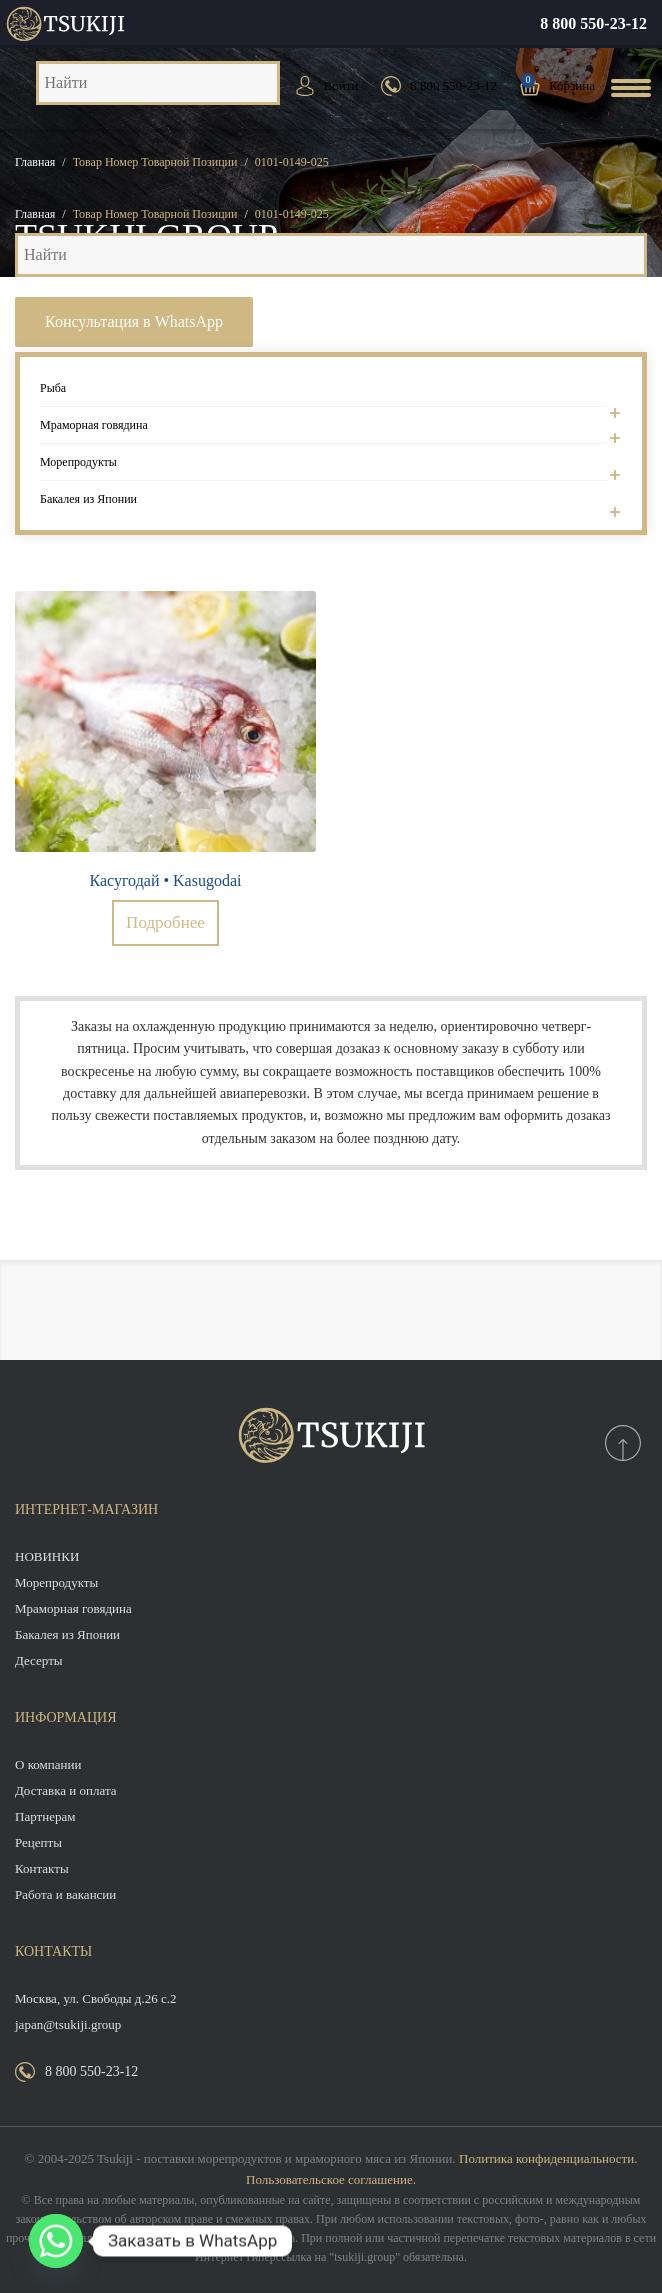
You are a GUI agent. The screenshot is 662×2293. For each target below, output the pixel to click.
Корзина (572, 85)
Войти (341, 85)
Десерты (39, 1660)
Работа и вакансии (65, 1894)
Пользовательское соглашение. (331, 2179)
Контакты (42, 1868)
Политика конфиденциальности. (548, 2158)
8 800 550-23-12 (593, 23)
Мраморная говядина (323, 431)
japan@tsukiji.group (68, 2024)
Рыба (323, 394)
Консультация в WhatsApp (134, 321)
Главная (35, 162)
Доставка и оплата (66, 1790)
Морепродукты (323, 468)
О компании (48, 1764)
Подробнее (165, 922)
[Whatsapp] (56, 2241)
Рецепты (38, 1842)
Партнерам (45, 1816)
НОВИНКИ (47, 1556)
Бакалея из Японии (323, 498)
